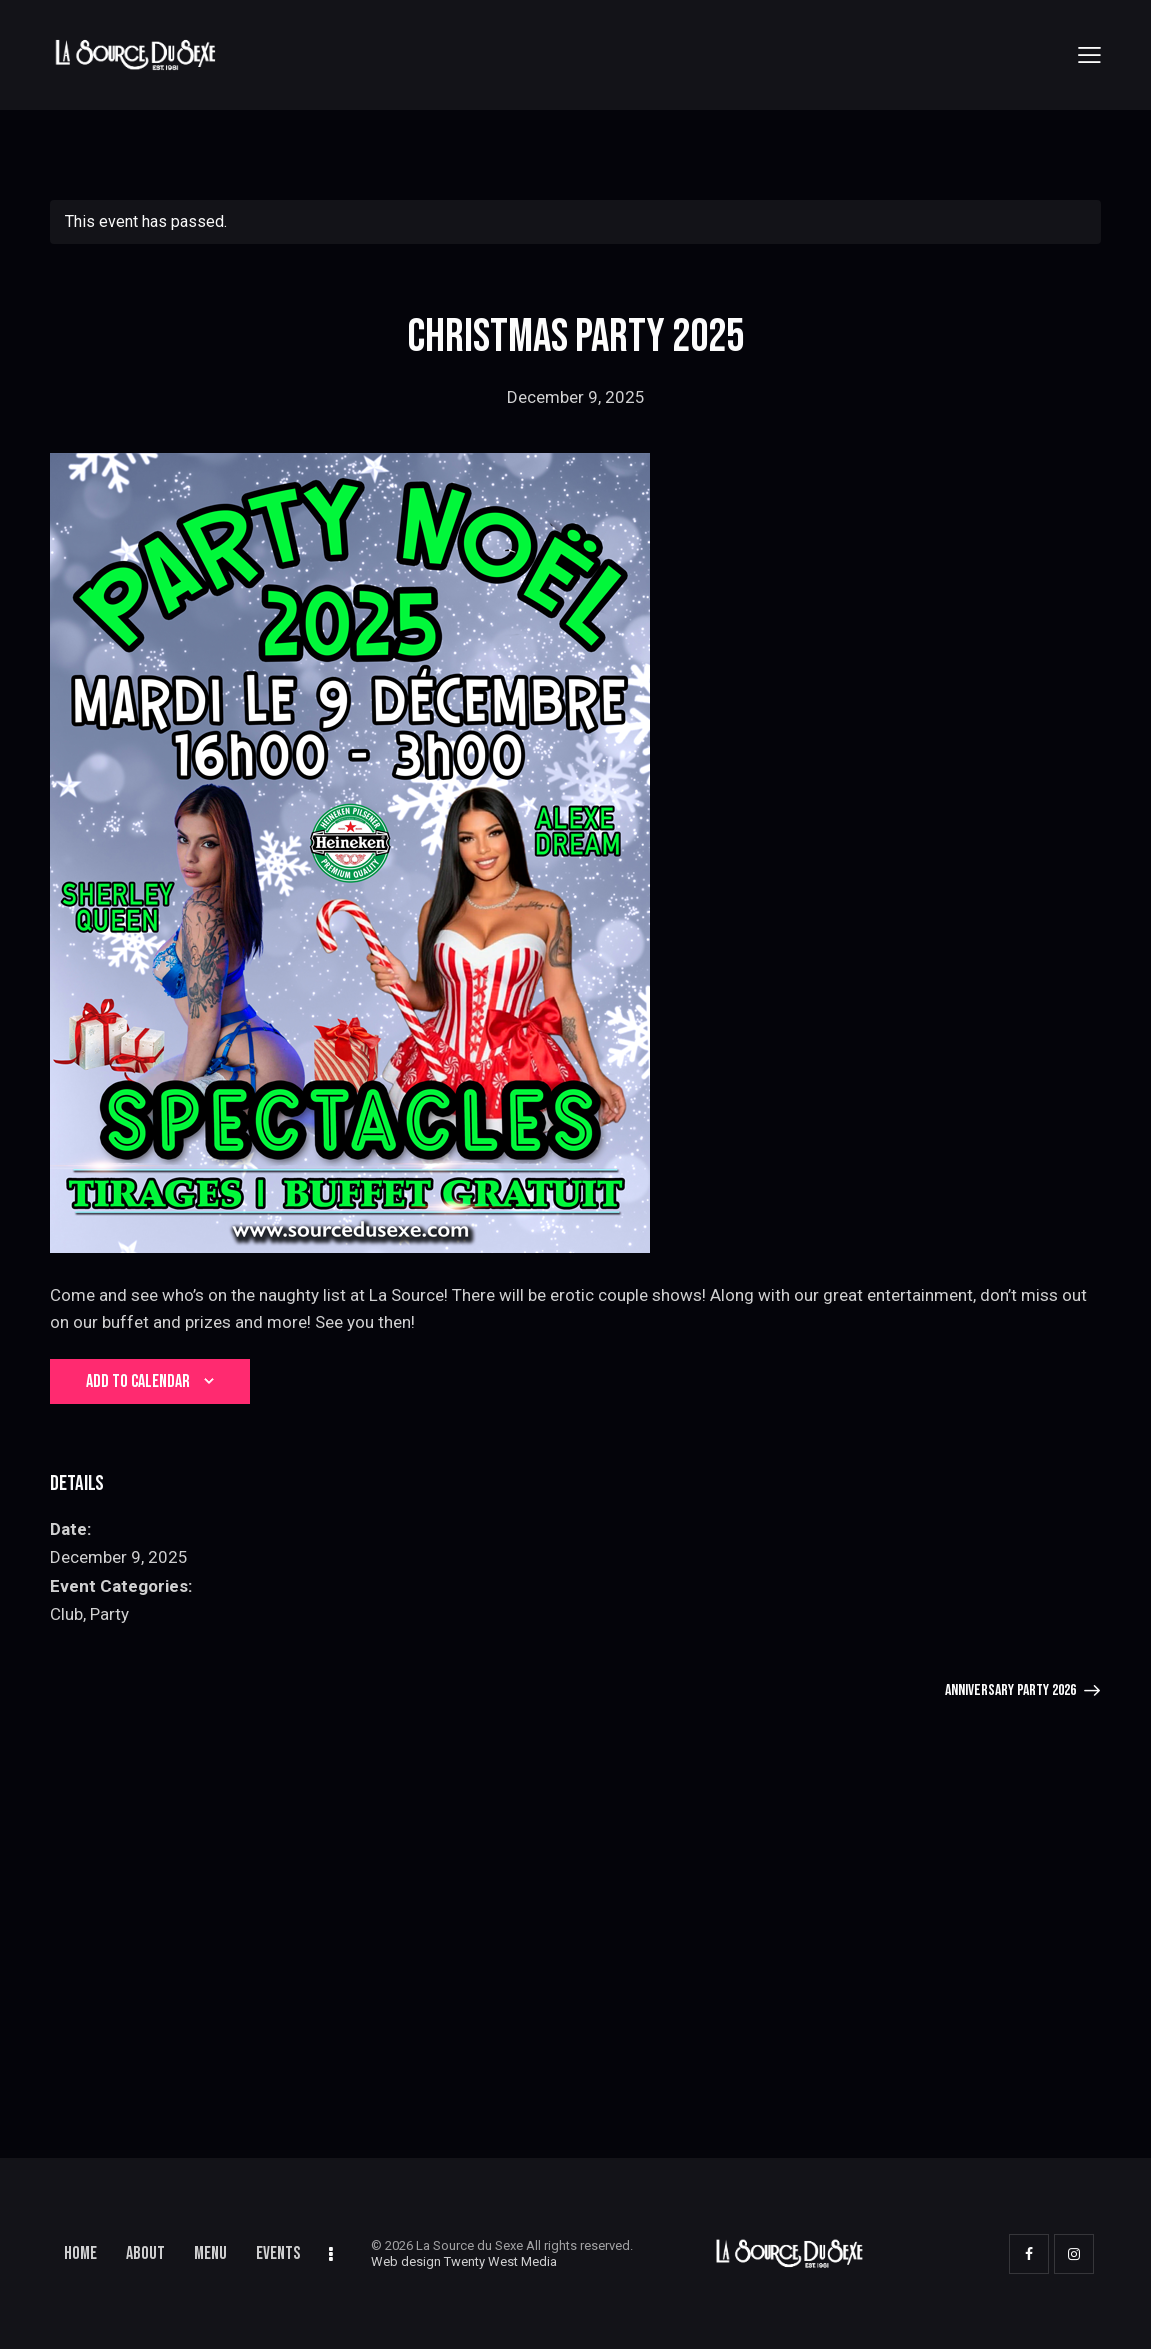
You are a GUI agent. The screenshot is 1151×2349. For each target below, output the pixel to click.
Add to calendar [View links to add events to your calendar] (138, 1381)
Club (66, 1614)
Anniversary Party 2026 (1012, 1690)
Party (109, 1614)
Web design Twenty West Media (464, 2261)
